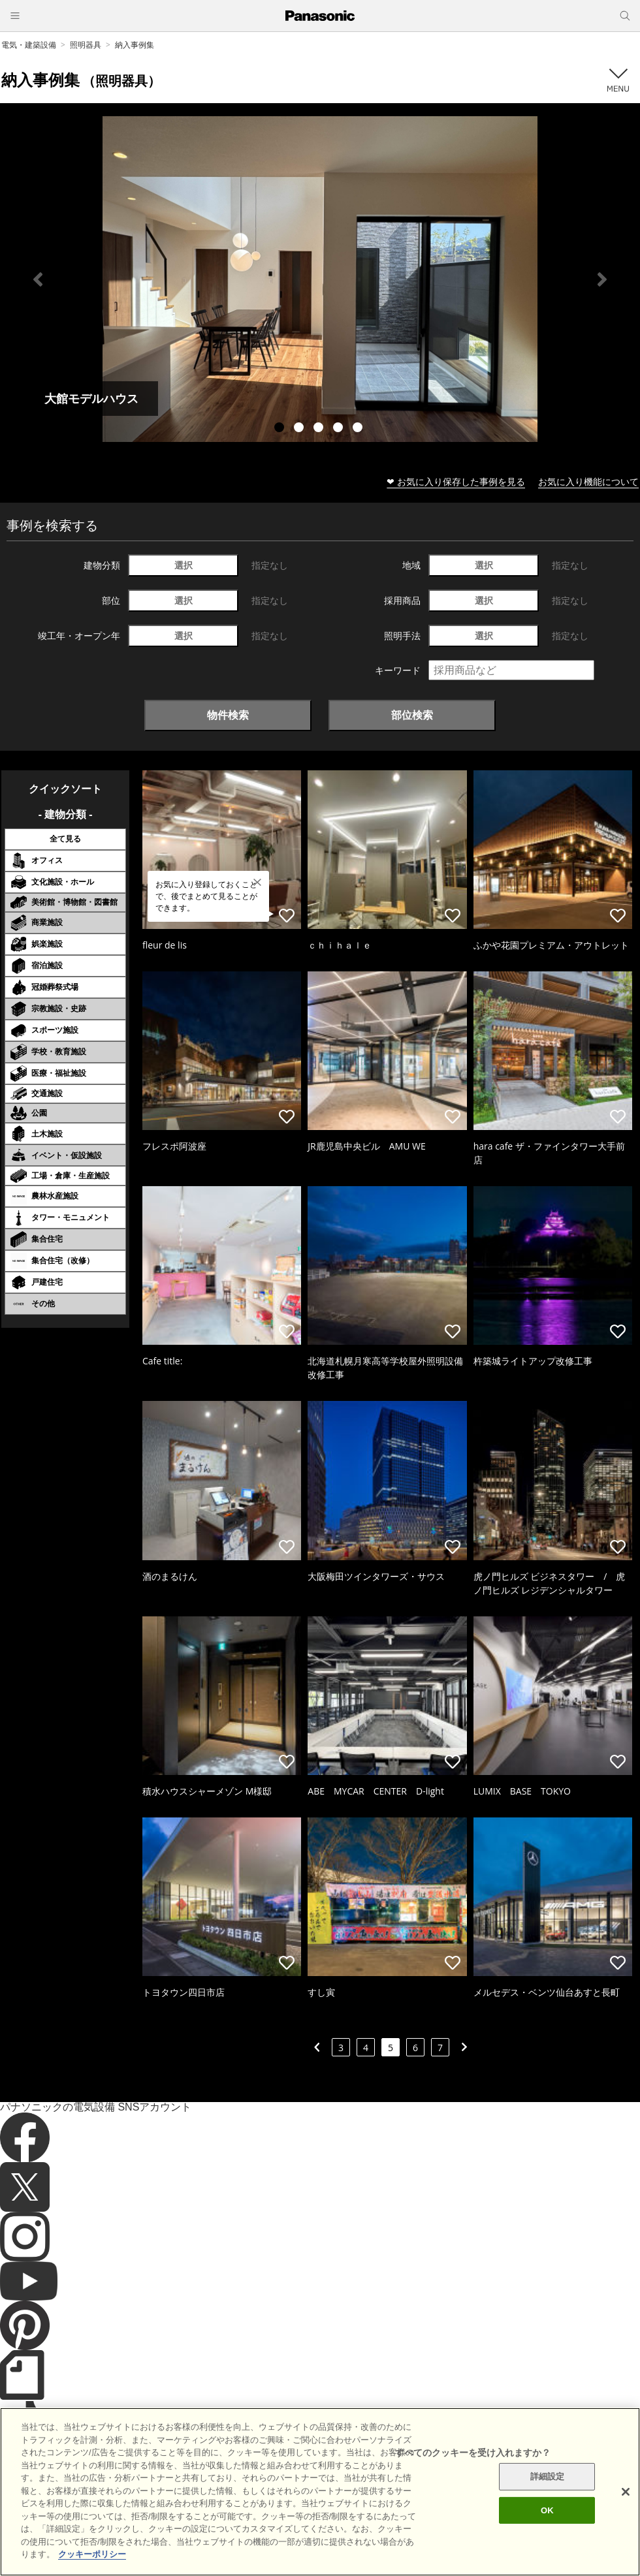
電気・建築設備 (28, 44)
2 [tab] (300, 428)
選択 (183, 565)
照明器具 (85, 44)
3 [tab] (320, 428)
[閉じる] (625, 2508)
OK (547, 2526)
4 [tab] (339, 428)
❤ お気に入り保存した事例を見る (456, 481)
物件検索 (228, 715)
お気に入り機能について (588, 481)
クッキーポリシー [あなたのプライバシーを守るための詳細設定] (92, 2570)
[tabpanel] (320, 279)
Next (602, 279)
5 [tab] (359, 428)
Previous (38, 279)
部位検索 (412, 715)
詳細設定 (547, 2492)
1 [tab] (280, 428)
